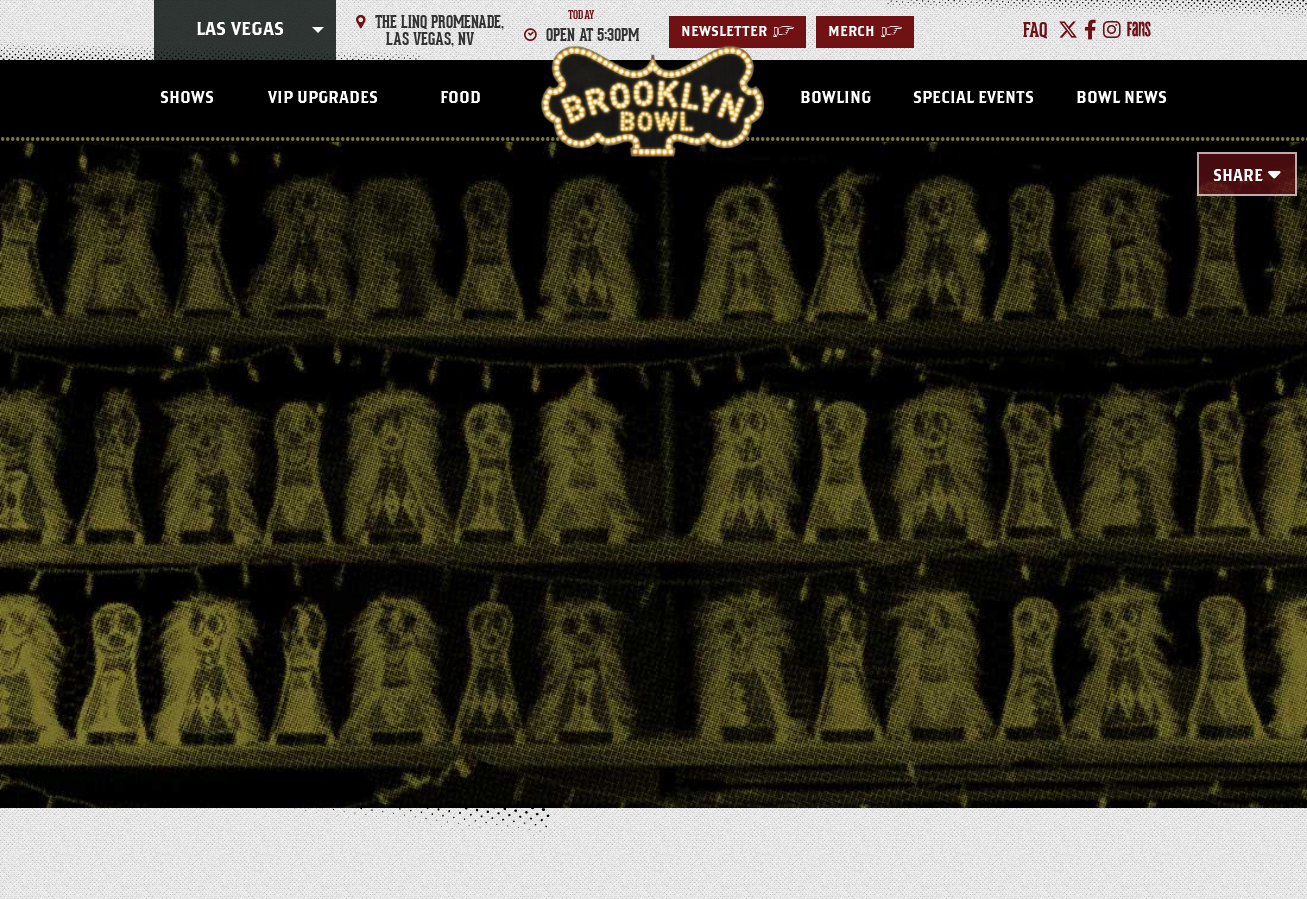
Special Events (973, 98)
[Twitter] (1068, 30)
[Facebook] (1090, 30)
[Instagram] (1112, 30)
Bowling (835, 98)
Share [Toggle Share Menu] (1238, 176)
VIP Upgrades (323, 98)
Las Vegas (240, 30)
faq (1035, 30)
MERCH (865, 32)
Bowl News (1121, 98)
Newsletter (737, 32)
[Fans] (1139, 30)
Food (460, 98)
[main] (653, 442)
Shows (187, 98)
